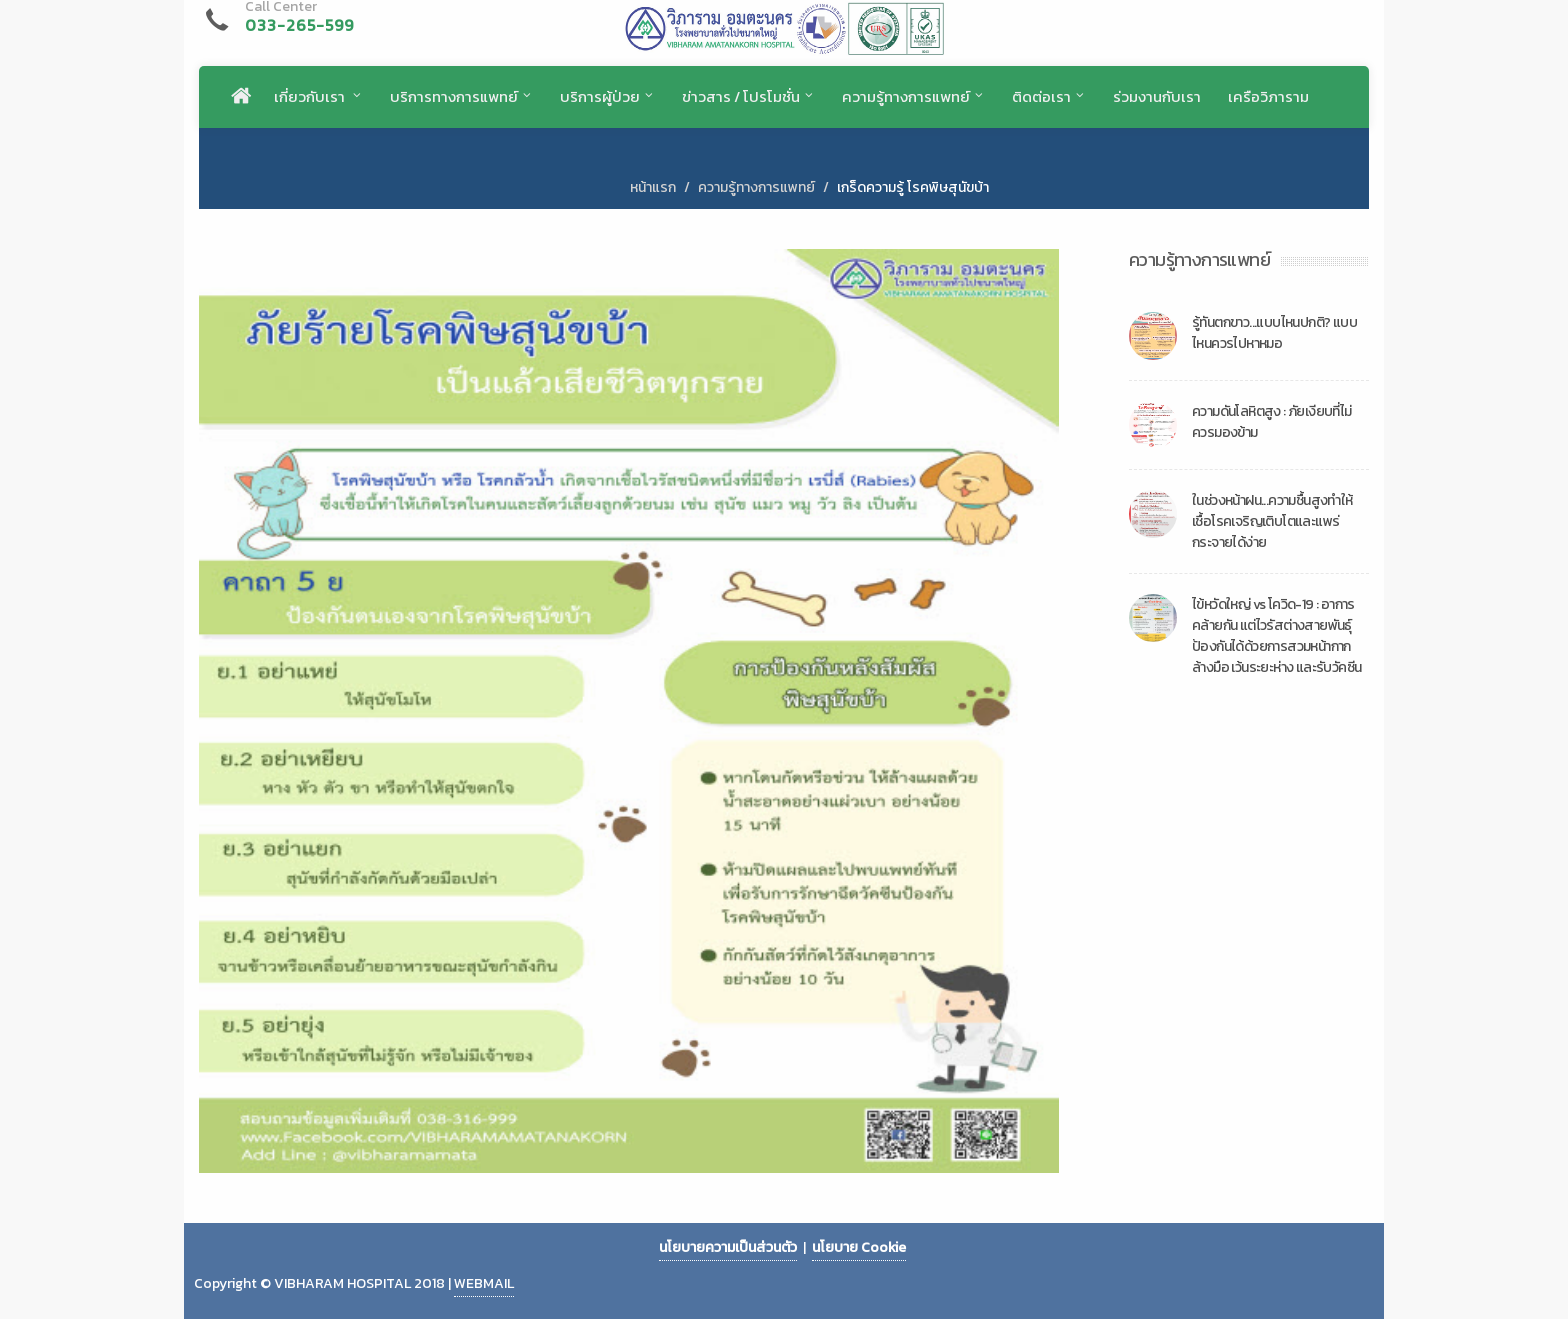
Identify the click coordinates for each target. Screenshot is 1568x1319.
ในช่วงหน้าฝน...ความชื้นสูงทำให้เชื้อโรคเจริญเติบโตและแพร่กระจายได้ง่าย (1272, 521)
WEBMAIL (484, 1283)
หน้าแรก (653, 187)
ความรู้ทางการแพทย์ (756, 187)
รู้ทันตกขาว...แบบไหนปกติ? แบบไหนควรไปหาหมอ (1274, 333)
